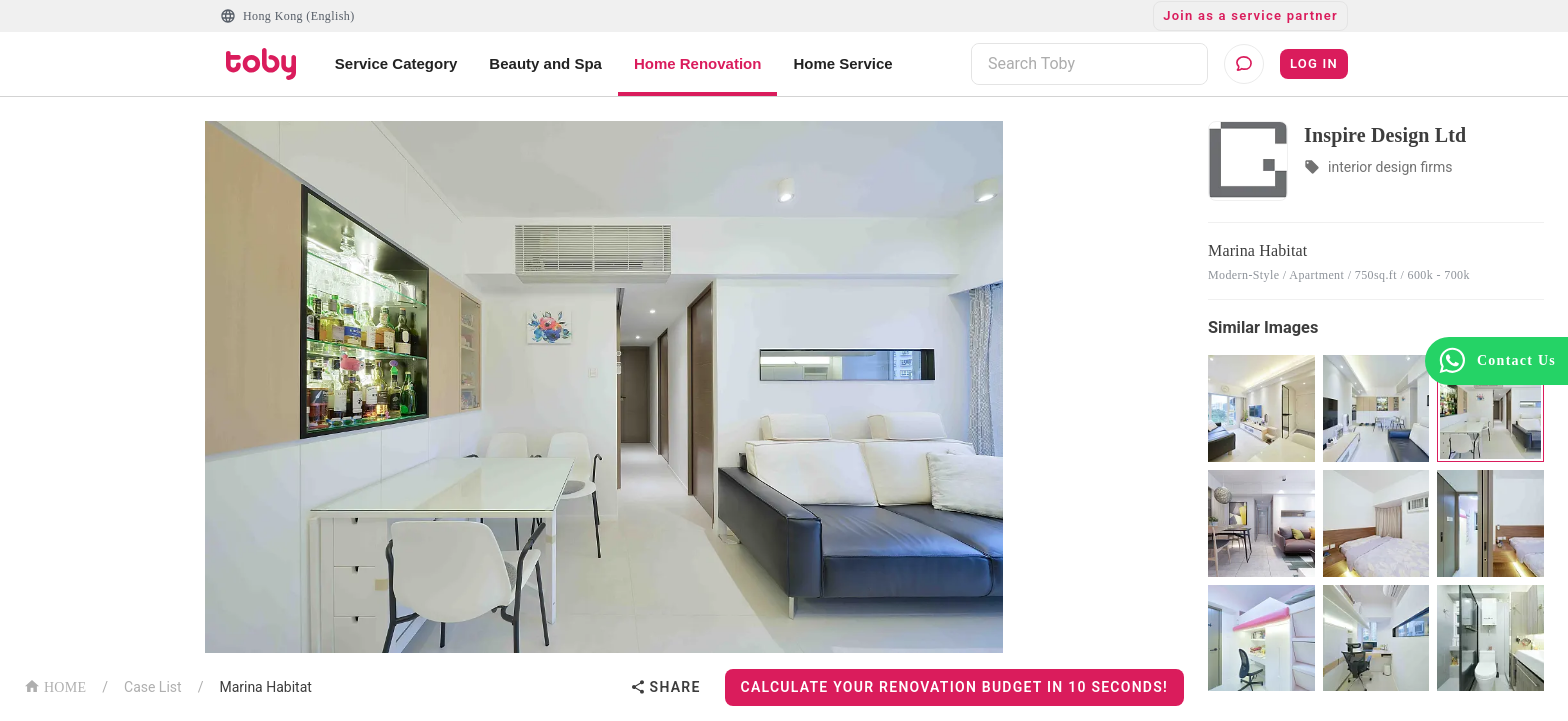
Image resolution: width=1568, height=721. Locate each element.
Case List (153, 687)
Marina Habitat (265, 687)
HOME (55, 685)
